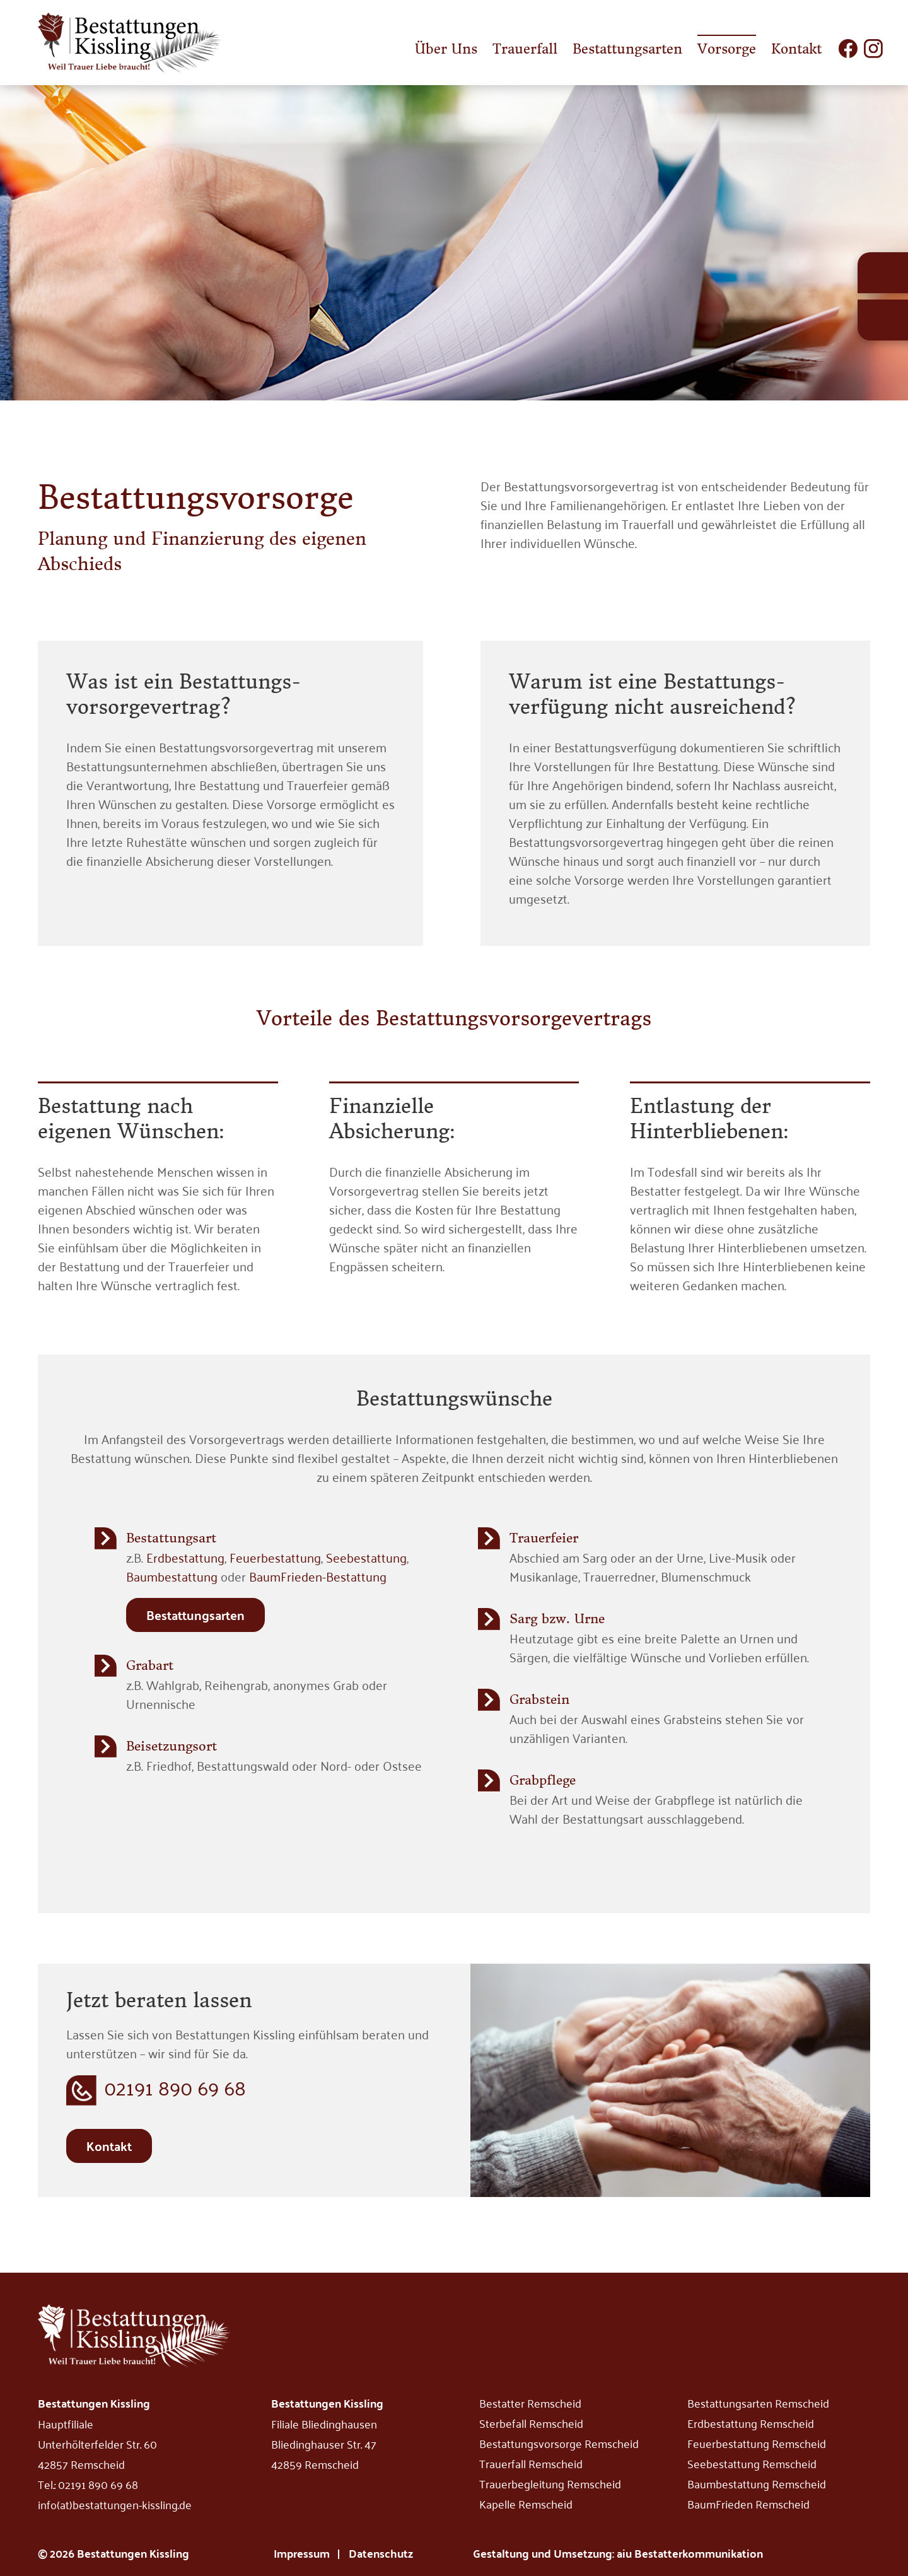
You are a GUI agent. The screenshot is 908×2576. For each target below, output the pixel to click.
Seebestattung (366, 1557)
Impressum (302, 2553)
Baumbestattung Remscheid (756, 2483)
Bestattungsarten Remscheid (758, 2402)
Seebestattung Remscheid (752, 2463)
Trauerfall (524, 48)
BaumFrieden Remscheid (748, 2503)
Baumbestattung (172, 1576)
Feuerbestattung (275, 1557)
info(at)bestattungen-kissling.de (115, 2504)
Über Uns (446, 48)
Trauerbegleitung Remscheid (550, 2483)
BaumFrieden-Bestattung (318, 1576)
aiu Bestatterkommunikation (690, 2553)
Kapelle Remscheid (526, 2503)
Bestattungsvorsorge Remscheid (559, 2443)
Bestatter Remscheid (530, 2402)
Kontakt (796, 48)
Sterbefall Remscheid (531, 2423)
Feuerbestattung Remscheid (756, 2443)
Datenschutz (381, 2553)
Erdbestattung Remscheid (750, 2423)
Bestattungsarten (627, 48)
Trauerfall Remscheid (531, 2463)
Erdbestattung (185, 1557)
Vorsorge (726, 48)
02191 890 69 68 (175, 2088)
